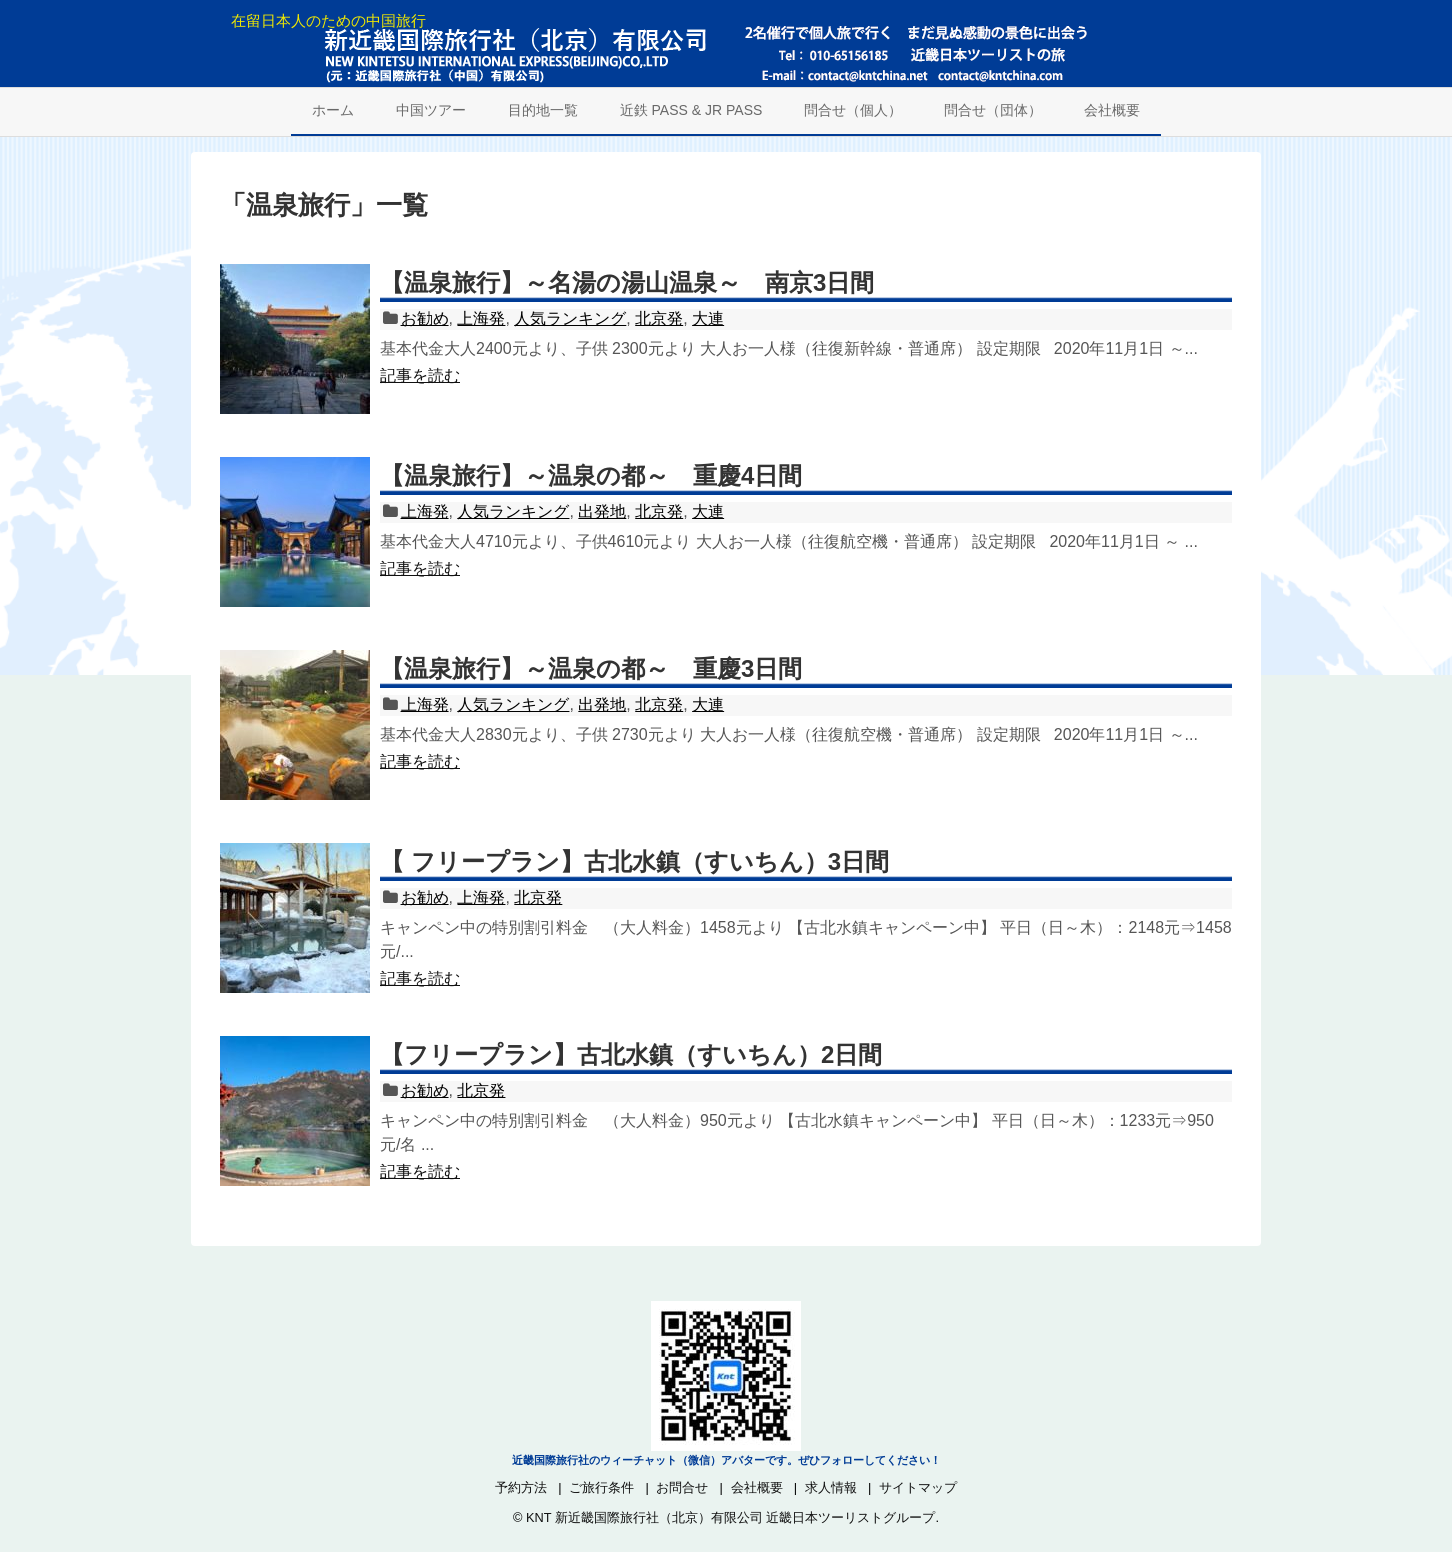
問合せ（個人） (853, 110)
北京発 (659, 318)
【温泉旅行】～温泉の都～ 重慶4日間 (591, 475)
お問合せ (682, 1487)
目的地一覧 (543, 110)
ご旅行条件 (601, 1487)
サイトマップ (918, 1487)
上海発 (481, 318)
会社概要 (1112, 110)
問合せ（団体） (993, 110)
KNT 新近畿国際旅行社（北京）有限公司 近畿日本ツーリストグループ (730, 1517)
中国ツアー (431, 110)
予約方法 (521, 1487)
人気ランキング (570, 318)
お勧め (425, 318)
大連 (708, 318)
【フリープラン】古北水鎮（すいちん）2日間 (631, 1054)
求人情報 (831, 1487)
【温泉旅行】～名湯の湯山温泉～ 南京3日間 (627, 282)
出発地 (602, 511)
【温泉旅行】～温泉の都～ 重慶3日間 (591, 668)
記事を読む (420, 375)
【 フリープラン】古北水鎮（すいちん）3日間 (634, 861)
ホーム (333, 110)
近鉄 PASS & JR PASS (691, 110)
